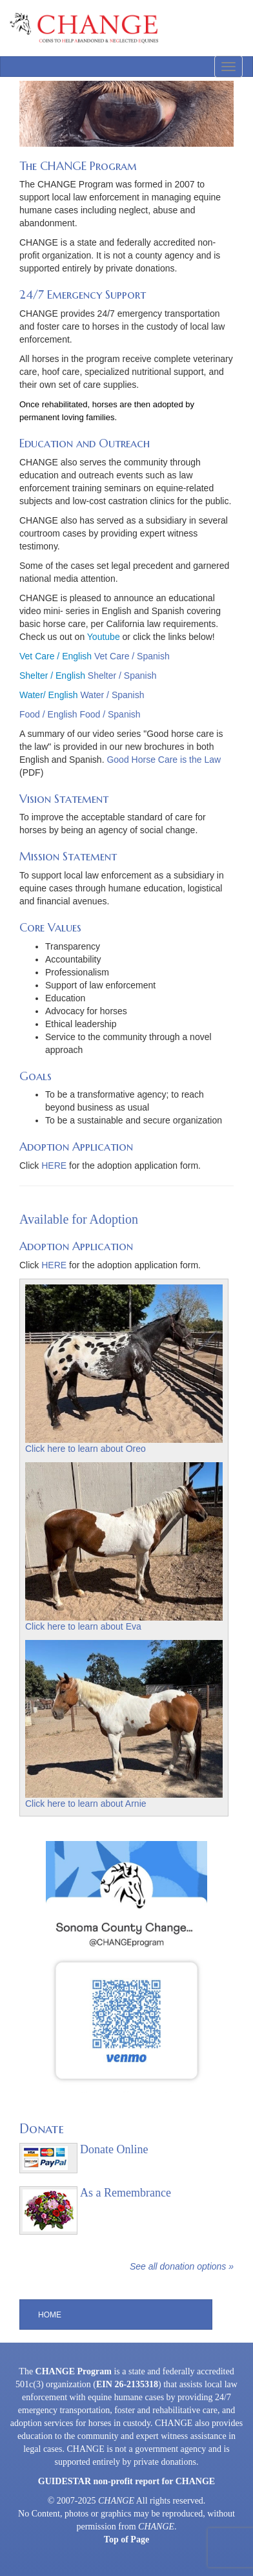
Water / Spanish (112, 695)
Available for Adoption (78, 1219)
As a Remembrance (125, 2192)
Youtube (103, 637)
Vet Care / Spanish (132, 656)
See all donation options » (182, 2266)
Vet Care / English (55, 656)
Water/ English (48, 695)
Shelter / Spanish (122, 675)
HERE (53, 1165)
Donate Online (114, 2149)
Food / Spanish (109, 714)
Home (49, 2314)
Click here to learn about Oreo (85, 1448)
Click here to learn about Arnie (86, 1803)
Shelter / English (52, 675)
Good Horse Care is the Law (163, 759)
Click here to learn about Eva (83, 1626)
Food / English (48, 714)
